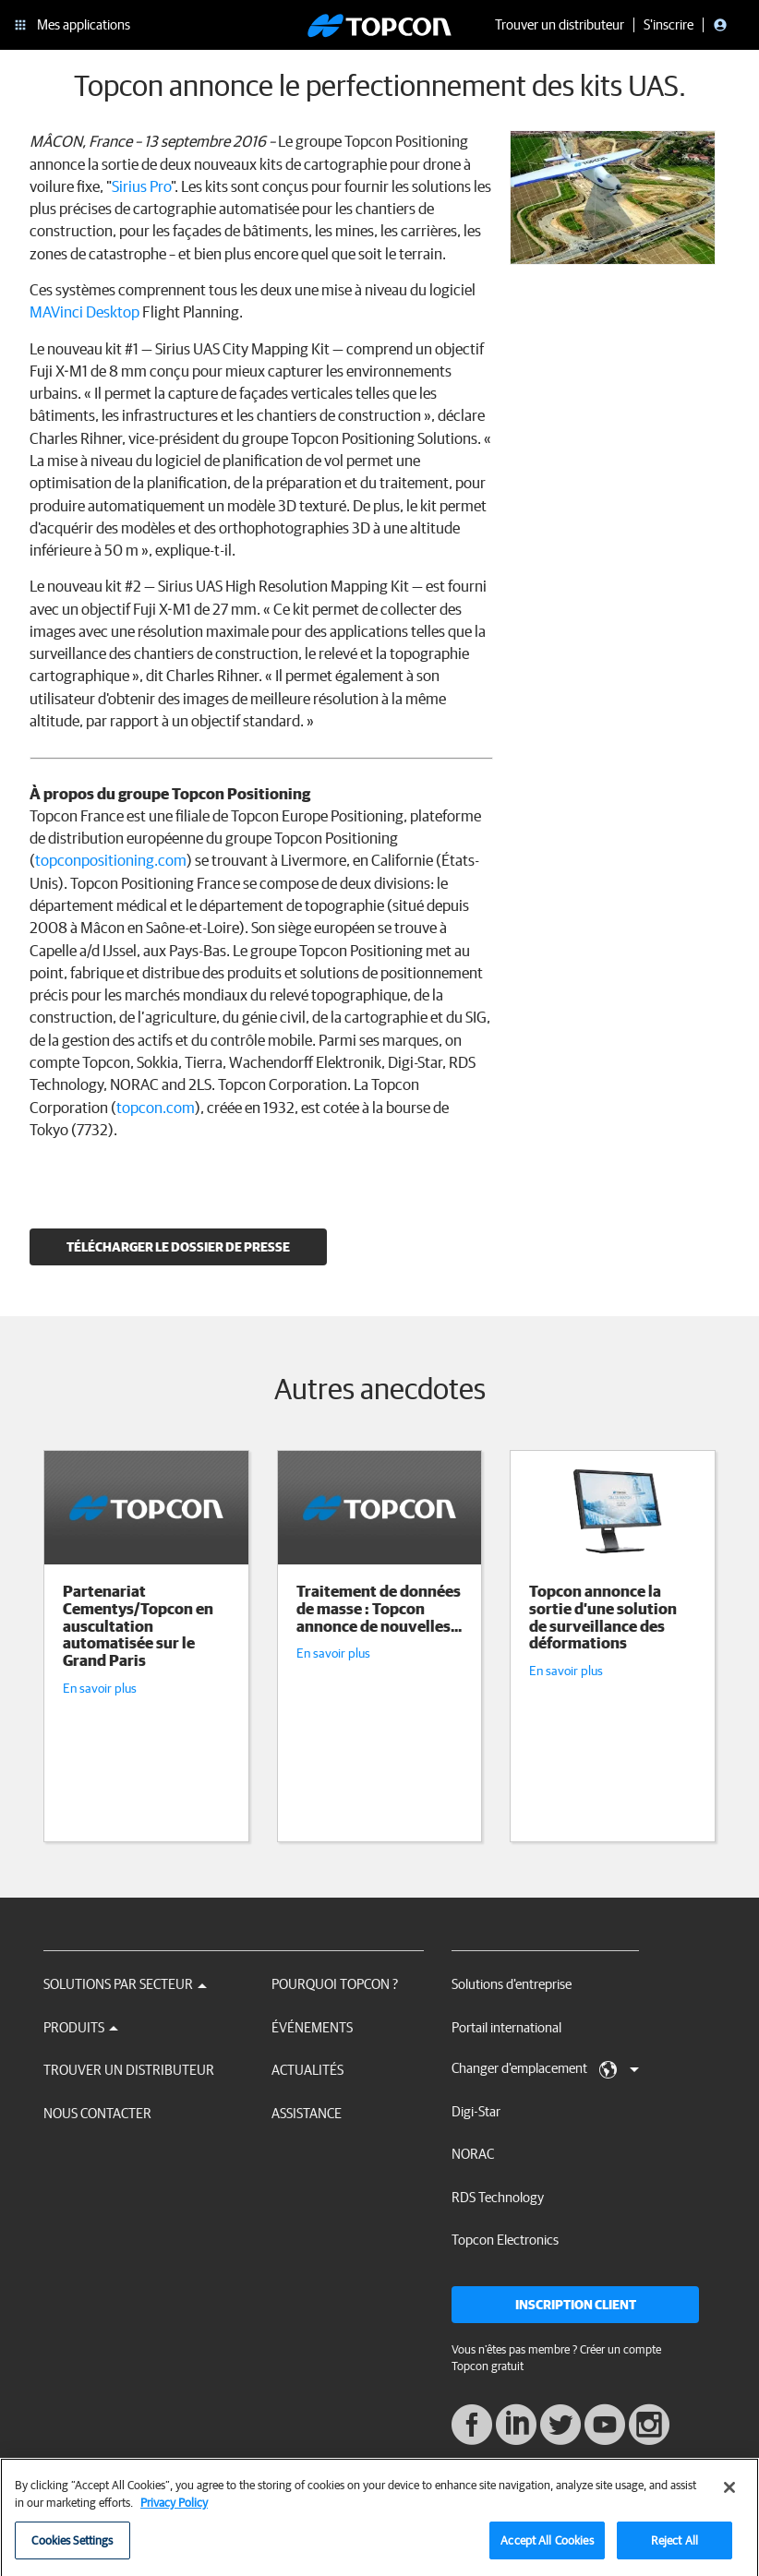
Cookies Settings (72, 2549)
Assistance (306, 2113)
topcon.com (155, 1107)
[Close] (729, 2495)
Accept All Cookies (546, 2549)
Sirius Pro (141, 186)
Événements (312, 2027)
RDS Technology (498, 2197)
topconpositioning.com (111, 860)
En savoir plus (100, 1688)
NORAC (473, 2154)
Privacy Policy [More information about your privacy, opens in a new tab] (174, 2511)
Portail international (506, 2027)
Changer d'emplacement (545, 2069)
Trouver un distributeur (128, 2070)
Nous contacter (97, 2113)
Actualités (307, 2070)
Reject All (674, 2549)
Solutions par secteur (125, 1984)
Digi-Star (476, 2111)
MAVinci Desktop (84, 311)
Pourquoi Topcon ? (334, 1984)
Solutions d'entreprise (512, 1984)
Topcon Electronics (505, 2239)
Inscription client (575, 2304)
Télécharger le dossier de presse (178, 1247)
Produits (80, 2027)
